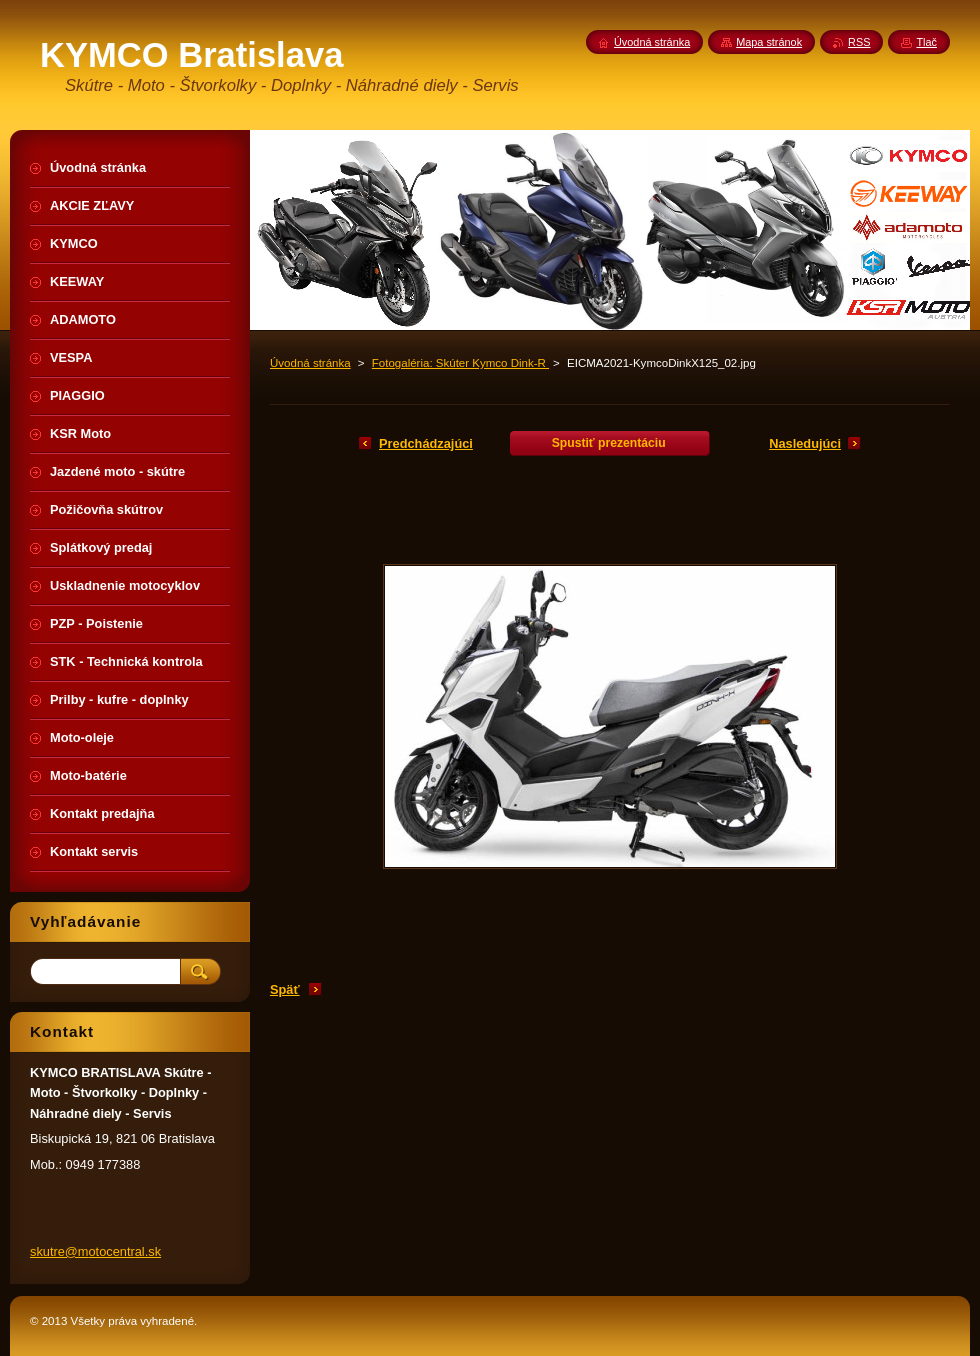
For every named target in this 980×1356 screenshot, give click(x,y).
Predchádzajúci (426, 443)
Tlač (926, 42)
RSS (859, 42)
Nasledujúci (805, 443)
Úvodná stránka (310, 363)
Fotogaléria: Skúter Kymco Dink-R (460, 363)
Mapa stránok (769, 42)
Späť (285, 989)
